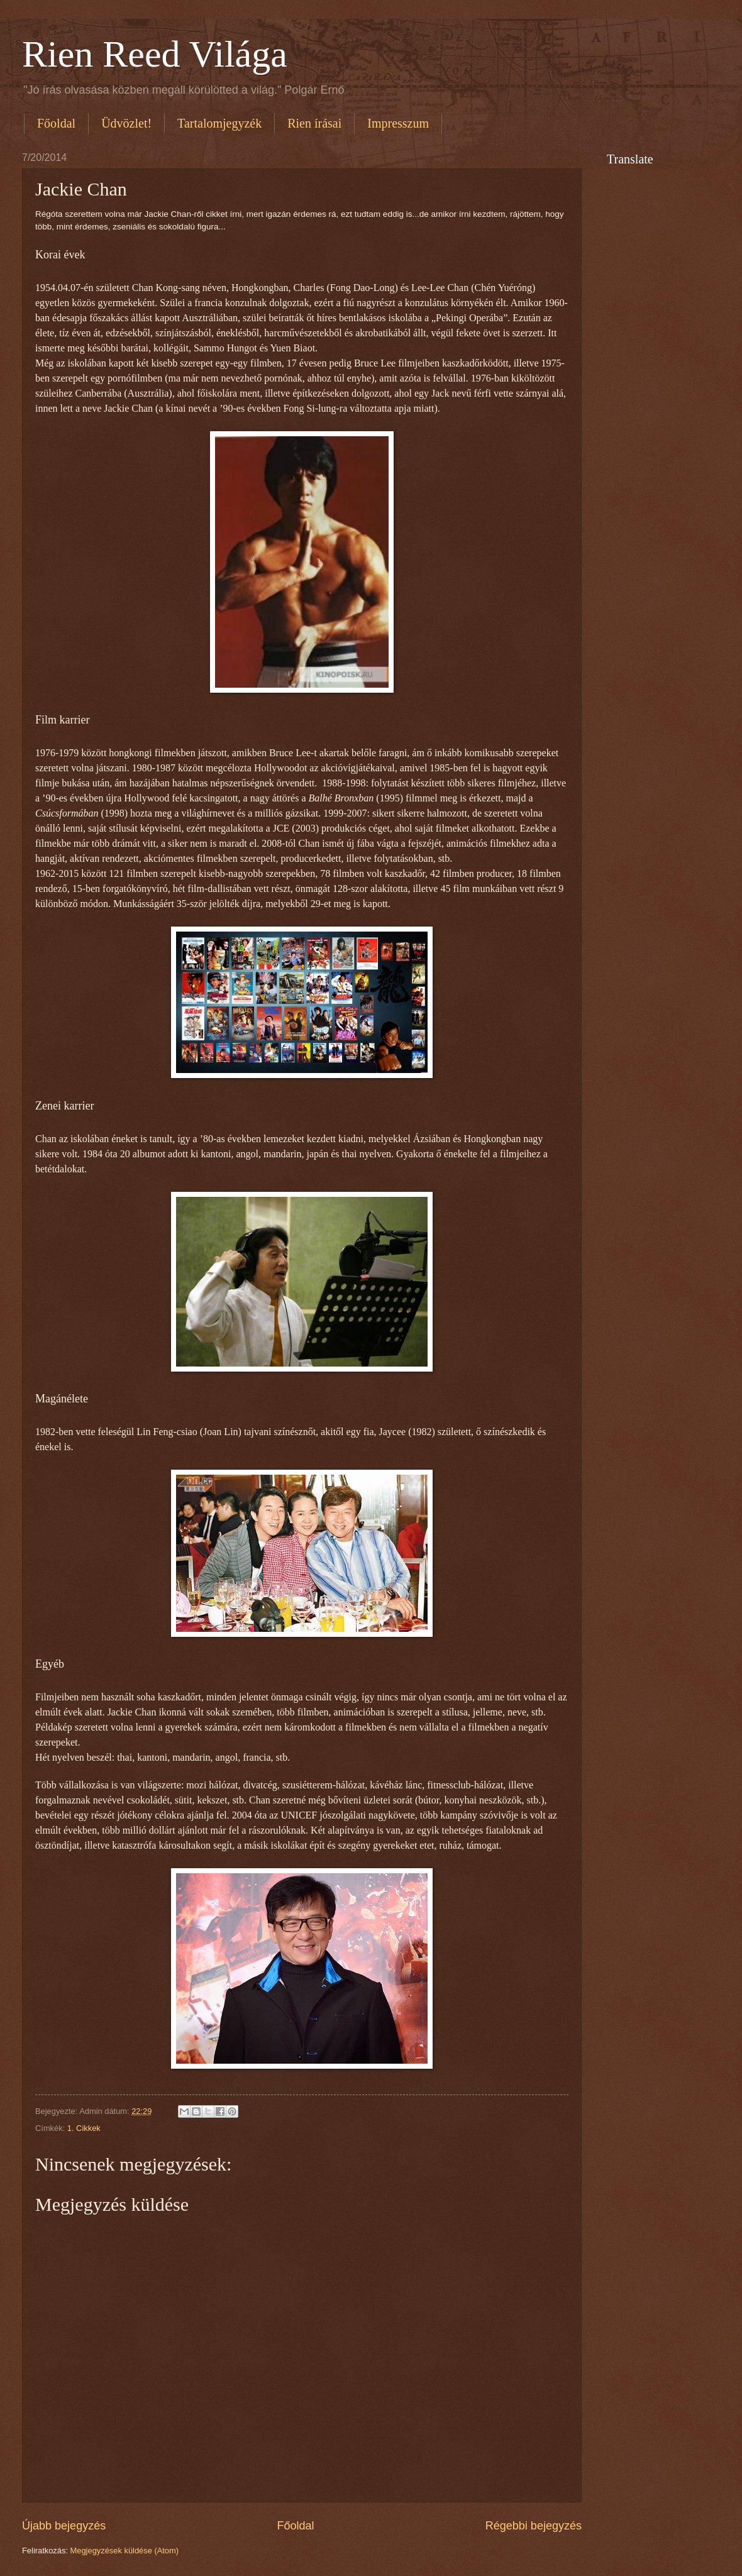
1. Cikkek (84, 2128)
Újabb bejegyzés (64, 2525)
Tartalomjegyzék (219, 123)
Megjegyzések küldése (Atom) (124, 2550)
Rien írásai (314, 123)
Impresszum (398, 123)
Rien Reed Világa (154, 54)
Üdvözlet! (126, 123)
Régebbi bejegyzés (533, 2525)
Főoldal (56, 123)
